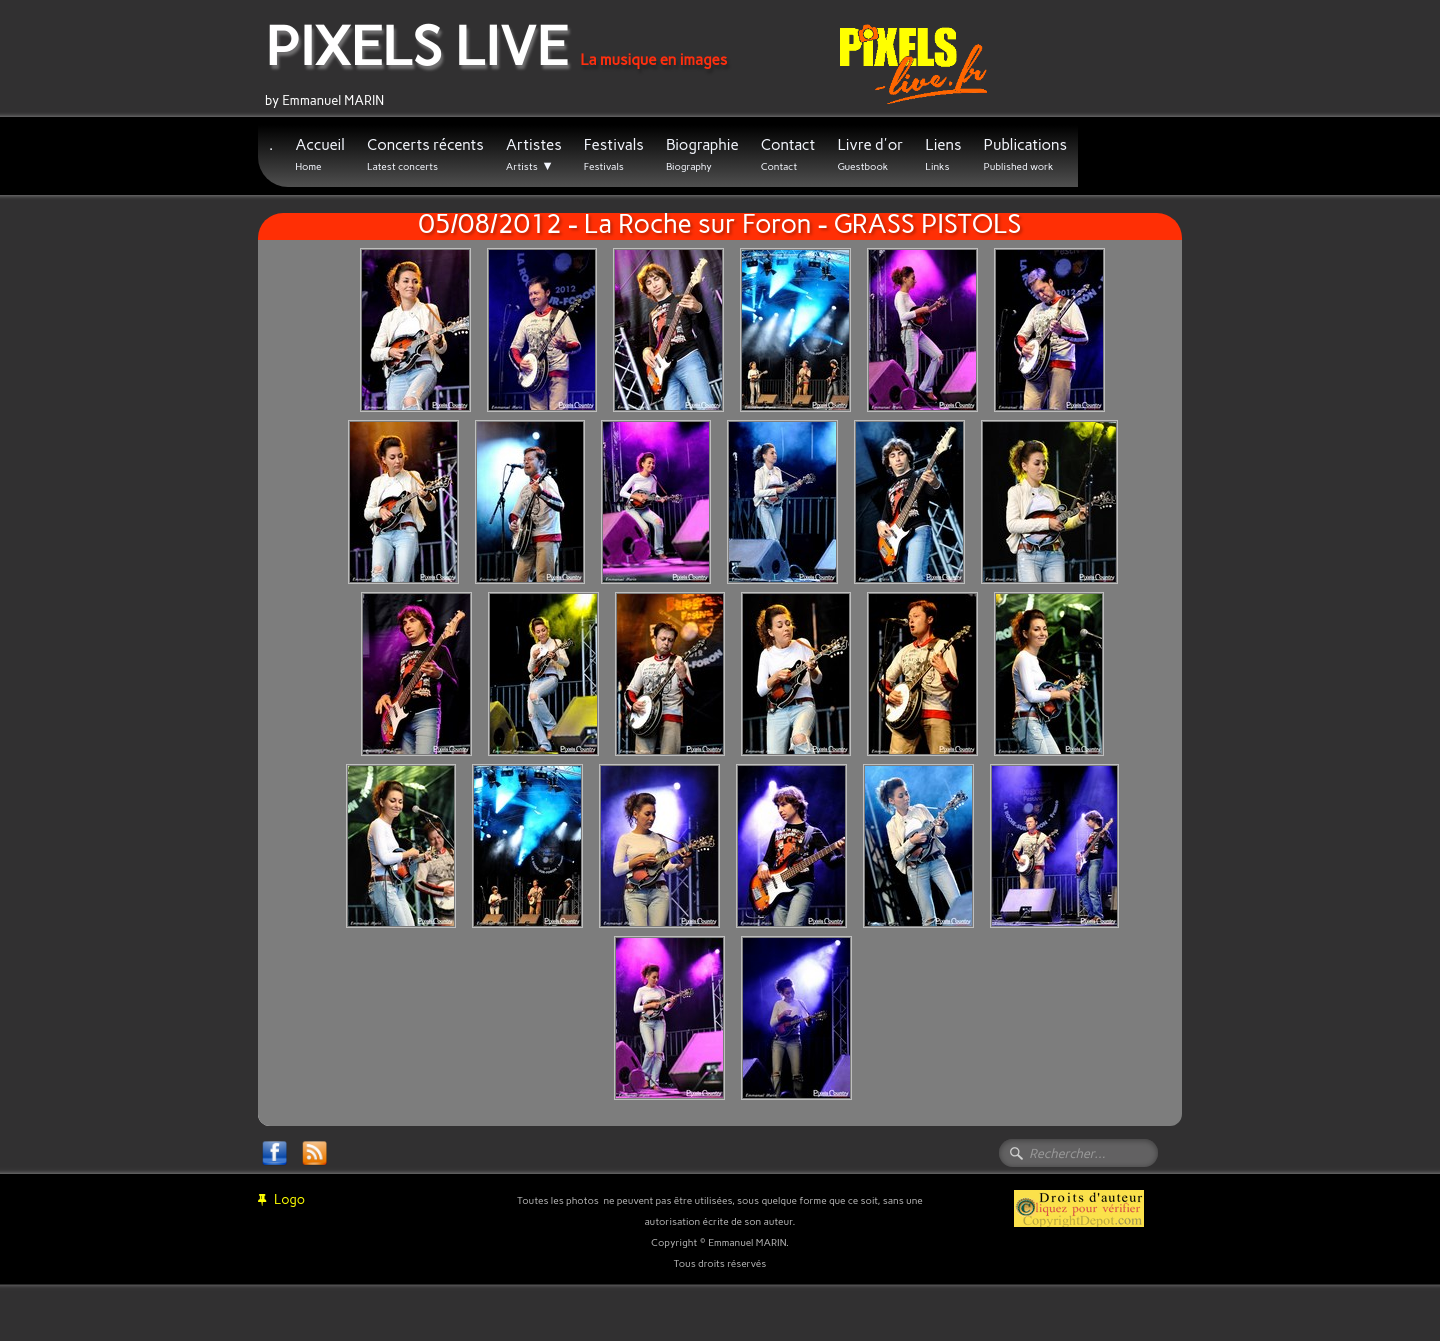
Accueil (320, 154)
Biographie (702, 154)
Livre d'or (870, 154)
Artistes (534, 155)
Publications (1025, 154)
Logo (281, 1199)
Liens (943, 154)
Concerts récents (425, 154)
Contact (788, 154)
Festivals (614, 154)
